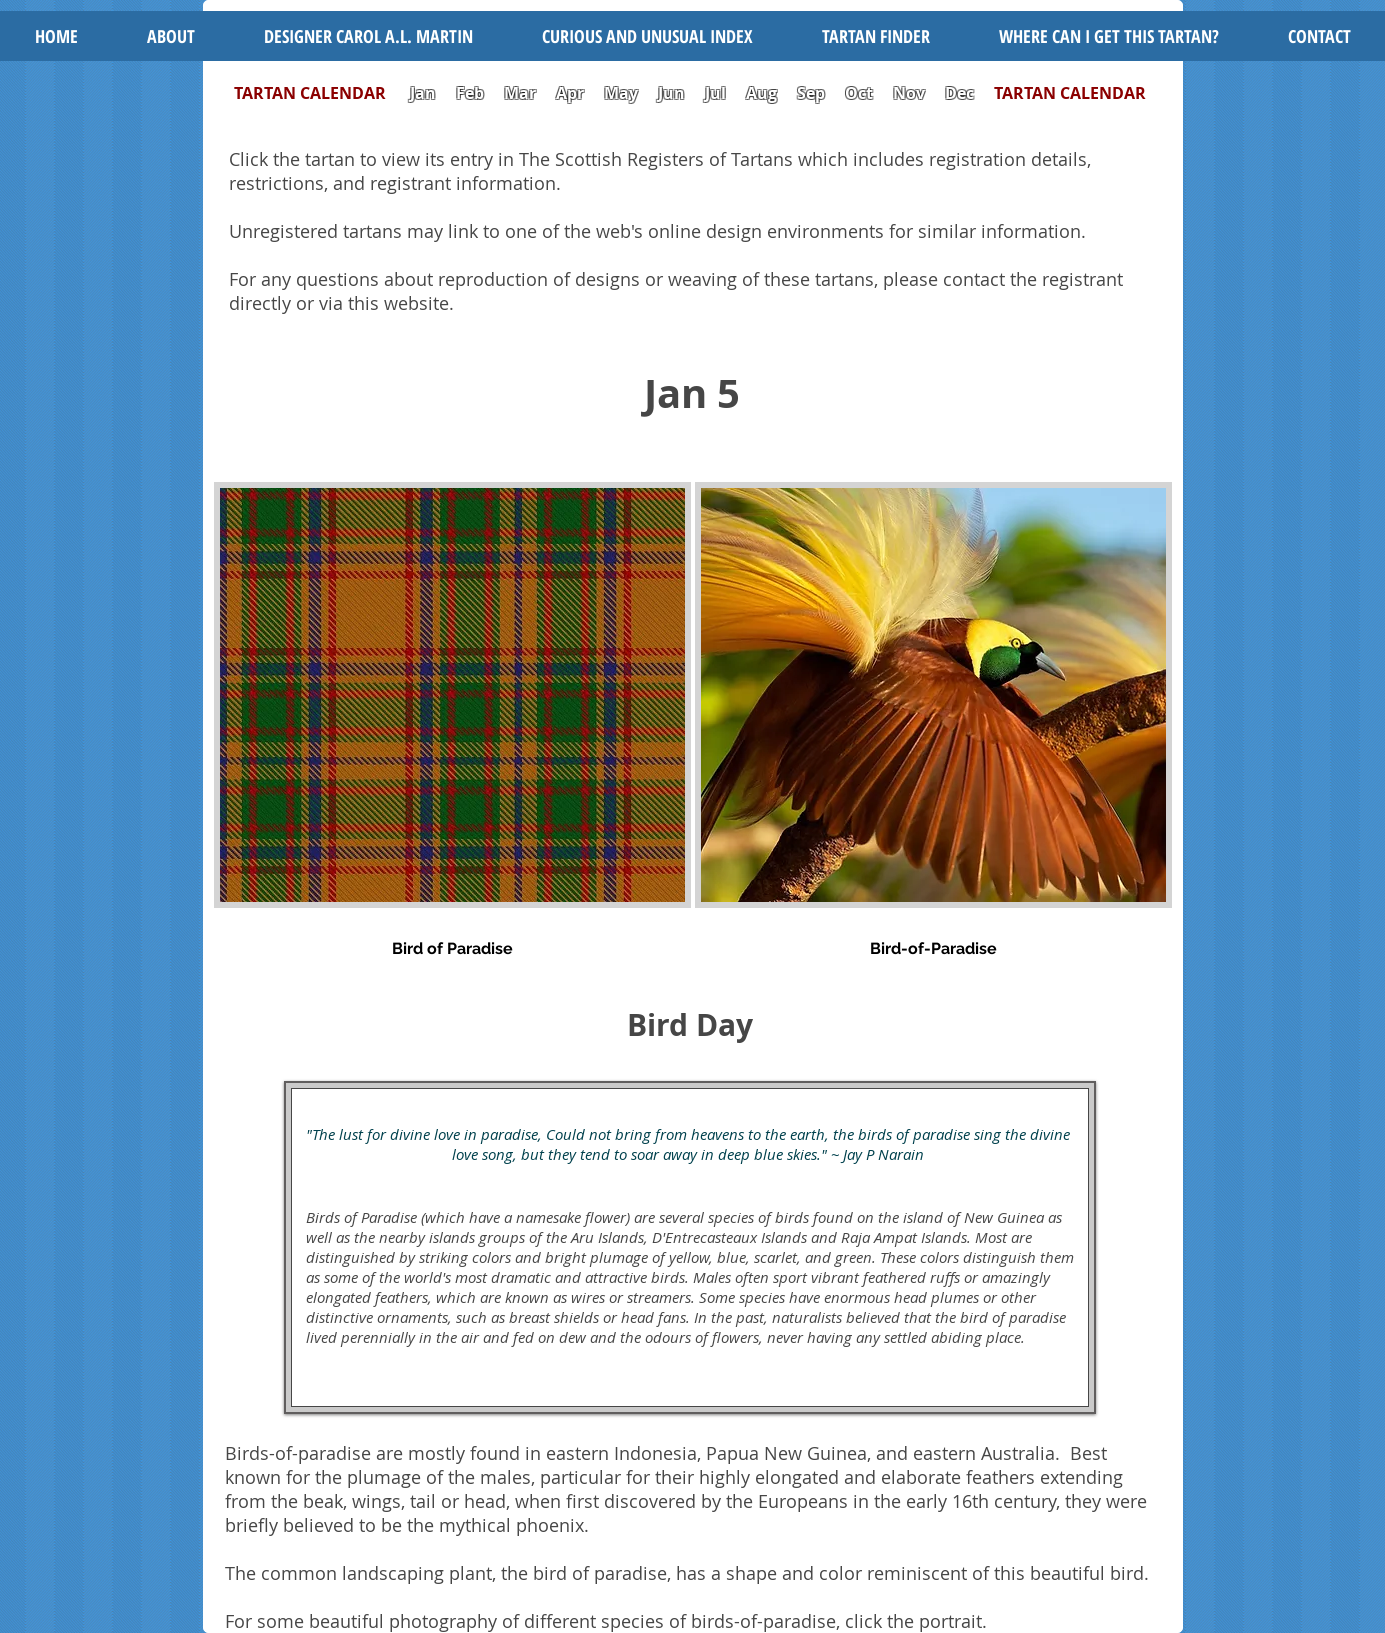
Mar (520, 93)
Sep (811, 93)
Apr (570, 93)
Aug (761, 93)
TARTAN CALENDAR (320, 93)
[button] (647, 36)
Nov (909, 93)
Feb (470, 93)
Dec (959, 93)
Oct (861, 93)
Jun (671, 93)
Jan (423, 93)
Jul (717, 93)
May (621, 93)
